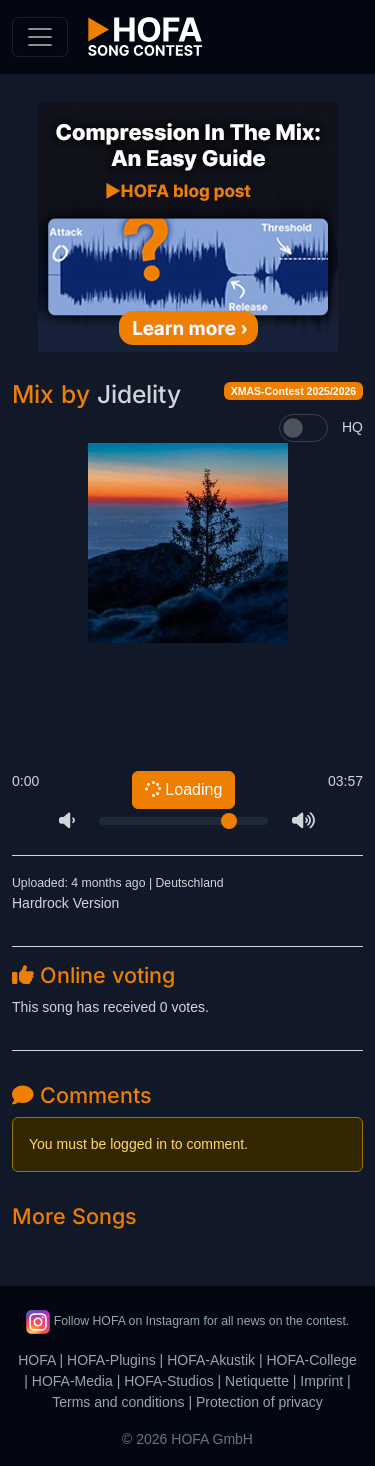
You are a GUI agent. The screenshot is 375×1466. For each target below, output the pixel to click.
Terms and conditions (118, 1402)
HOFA (36, 1360)
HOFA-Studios (168, 1381)
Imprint (321, 1381)
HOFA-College (311, 1360)
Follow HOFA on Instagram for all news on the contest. (187, 1321)
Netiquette (257, 1381)
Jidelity (139, 394)
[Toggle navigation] (40, 37)
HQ (352, 427)
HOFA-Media (72, 1381)
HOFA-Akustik (211, 1360)
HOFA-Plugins (111, 1360)
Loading (182, 790)
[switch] (303, 428)
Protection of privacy (259, 1402)
